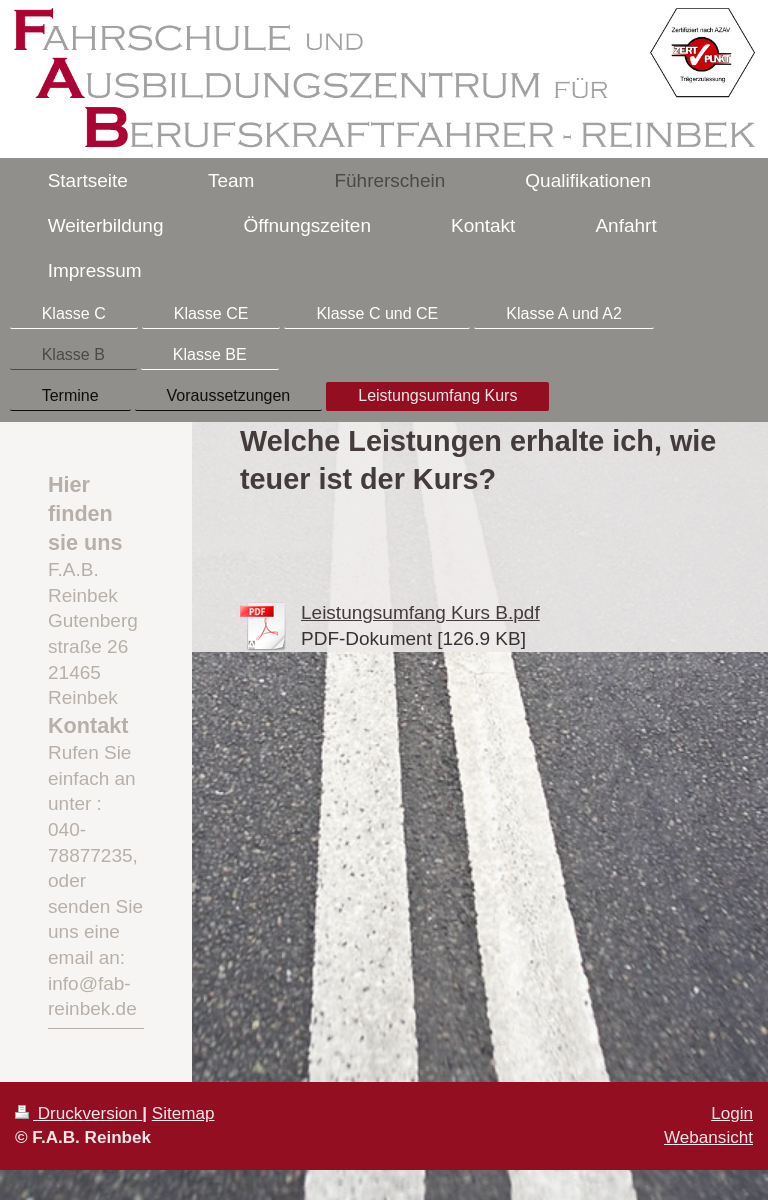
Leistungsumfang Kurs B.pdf (420, 612)
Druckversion (78, 1113)
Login (732, 1113)
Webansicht (708, 1137)
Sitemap (183, 1113)
